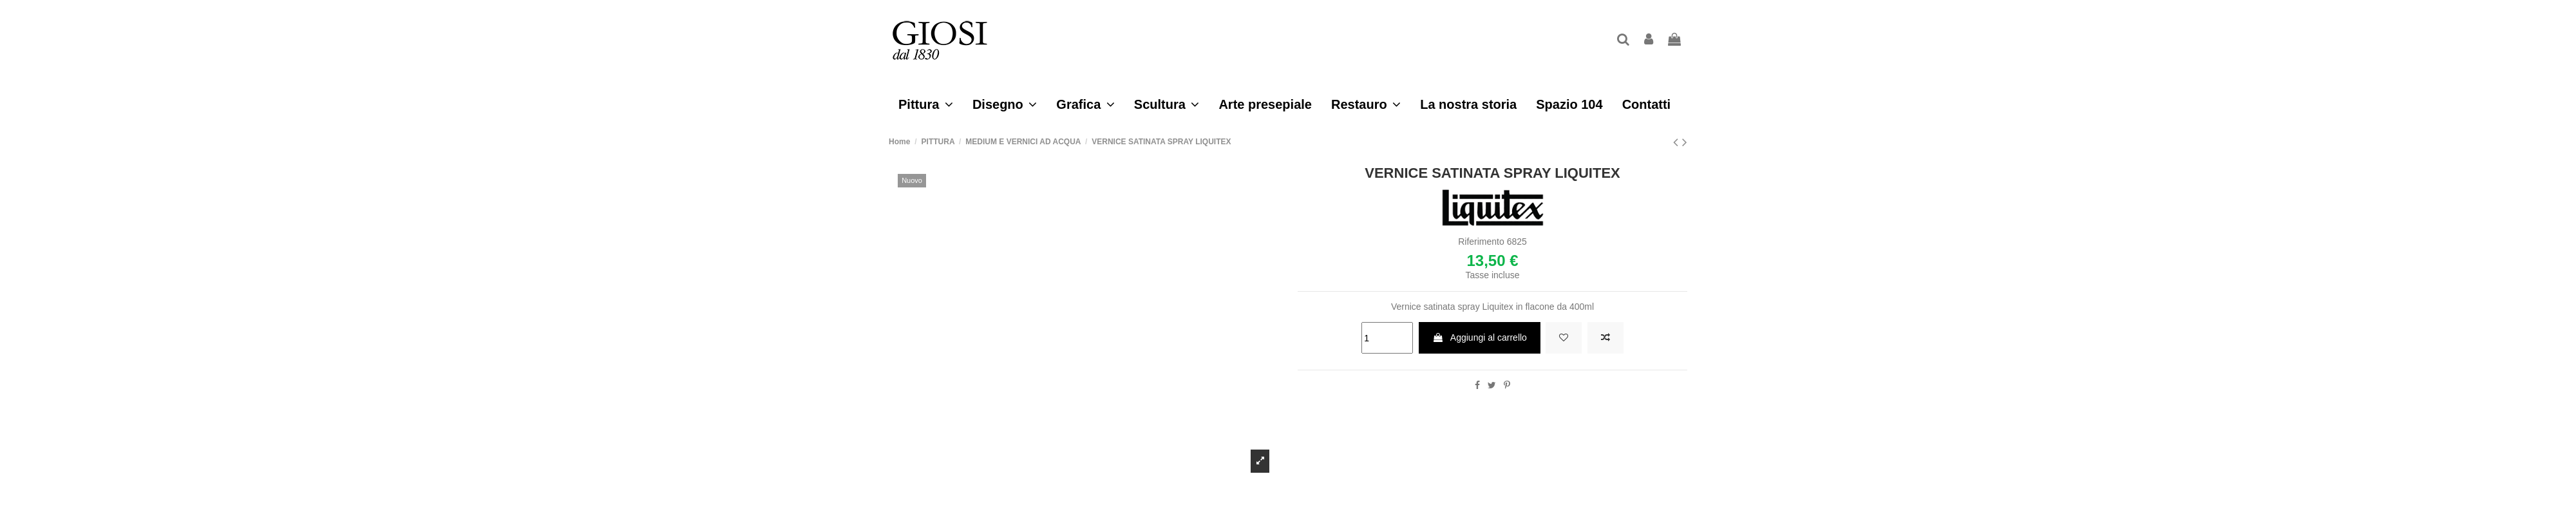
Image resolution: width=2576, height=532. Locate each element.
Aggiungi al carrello (1479, 337)
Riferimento (1481, 241)
